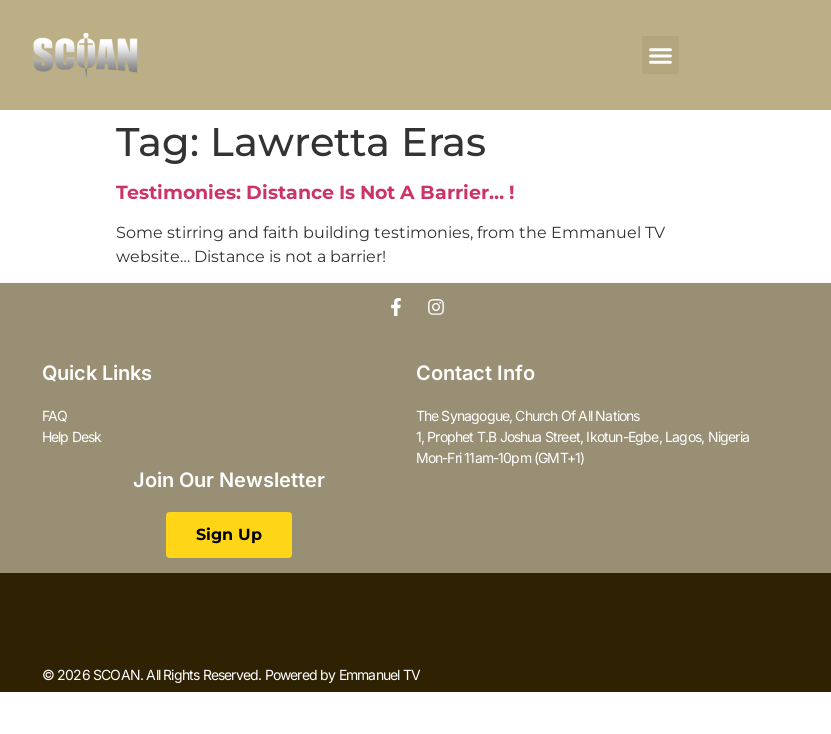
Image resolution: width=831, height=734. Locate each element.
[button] (661, 55)
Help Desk (72, 436)
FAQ (55, 415)
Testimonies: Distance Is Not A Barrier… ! (315, 192)
